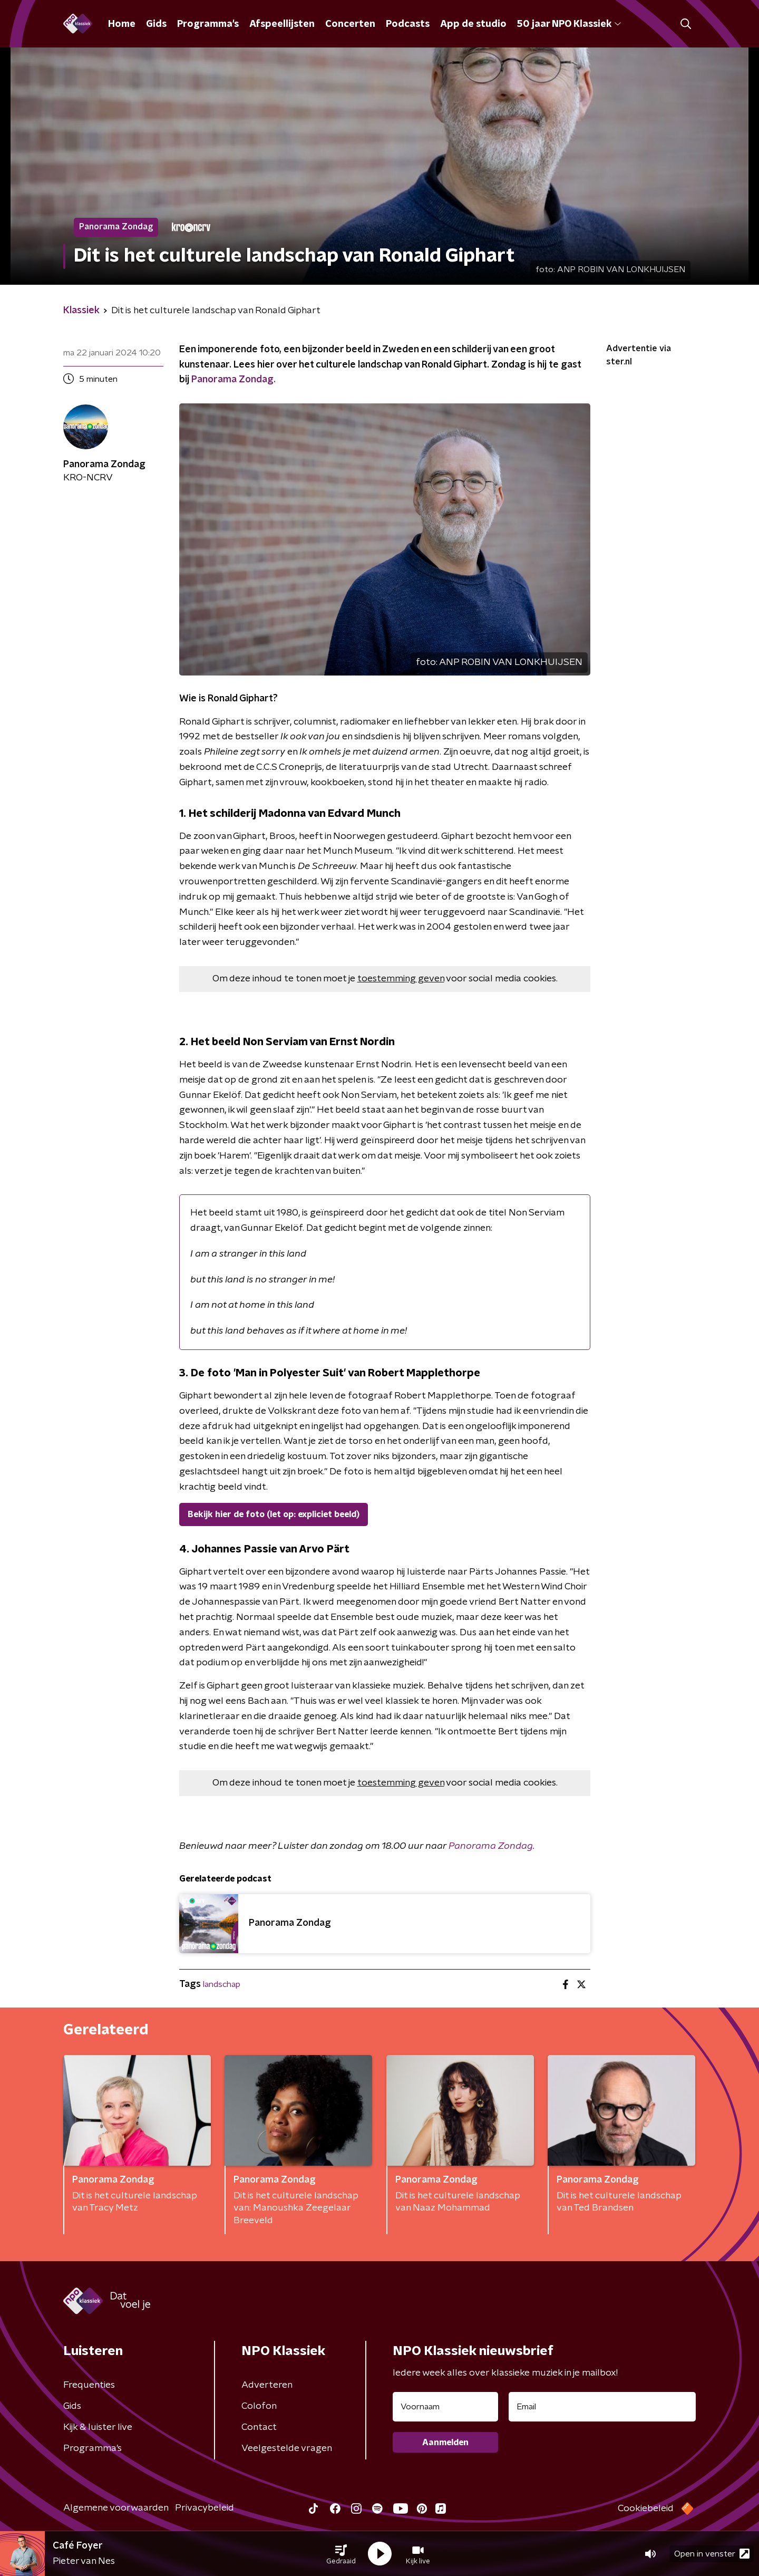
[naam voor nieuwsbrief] (445, 2406)
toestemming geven (400, 978)
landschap (221, 1984)
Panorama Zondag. (233, 379)
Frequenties (89, 2385)
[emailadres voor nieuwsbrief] (602, 2406)
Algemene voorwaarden (116, 2508)
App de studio (473, 24)
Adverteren (267, 2385)
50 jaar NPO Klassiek (569, 24)
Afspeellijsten (282, 24)
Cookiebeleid (646, 2508)
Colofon (259, 2406)
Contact (259, 2427)
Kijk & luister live (97, 2427)
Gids (156, 24)
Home (121, 24)
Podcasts (408, 24)
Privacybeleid (204, 2508)
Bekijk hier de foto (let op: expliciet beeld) (273, 1514)
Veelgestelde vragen (286, 2448)
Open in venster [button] (712, 2554)
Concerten (350, 24)
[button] (341, 2554)
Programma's (208, 24)
